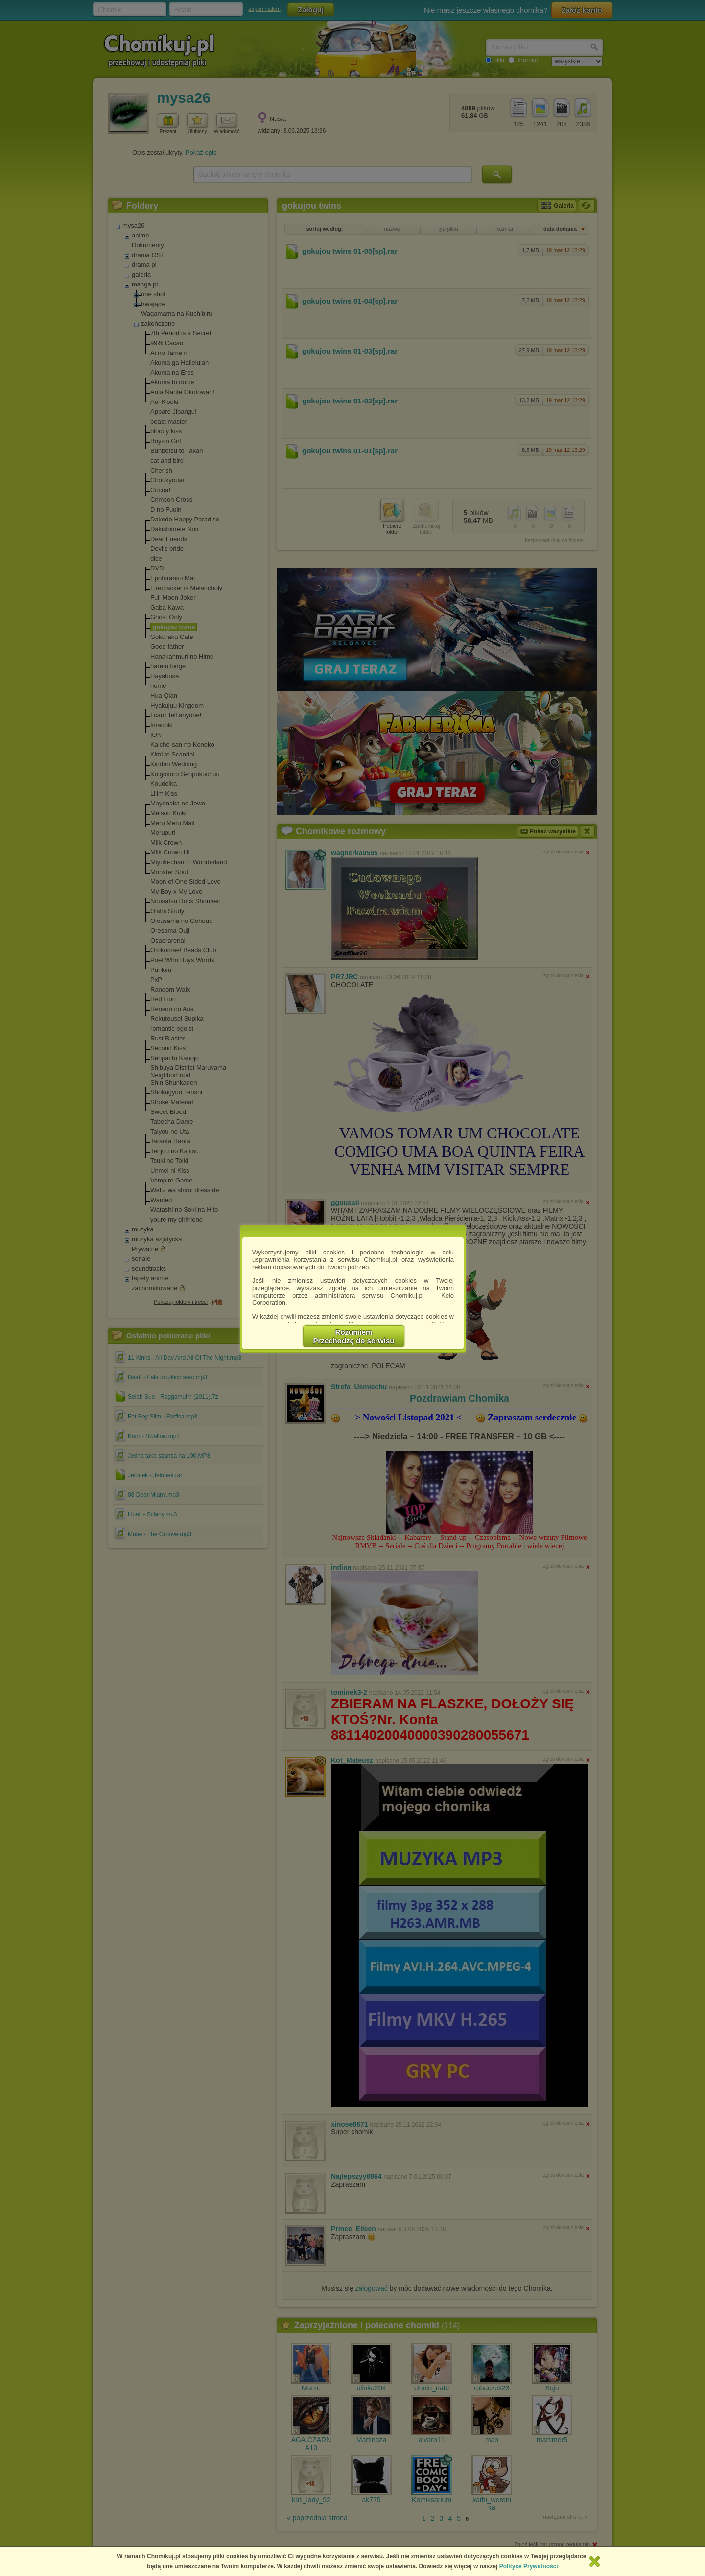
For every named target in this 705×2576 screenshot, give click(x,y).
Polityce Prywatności (528, 2566)
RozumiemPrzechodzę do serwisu (354, 1336)
